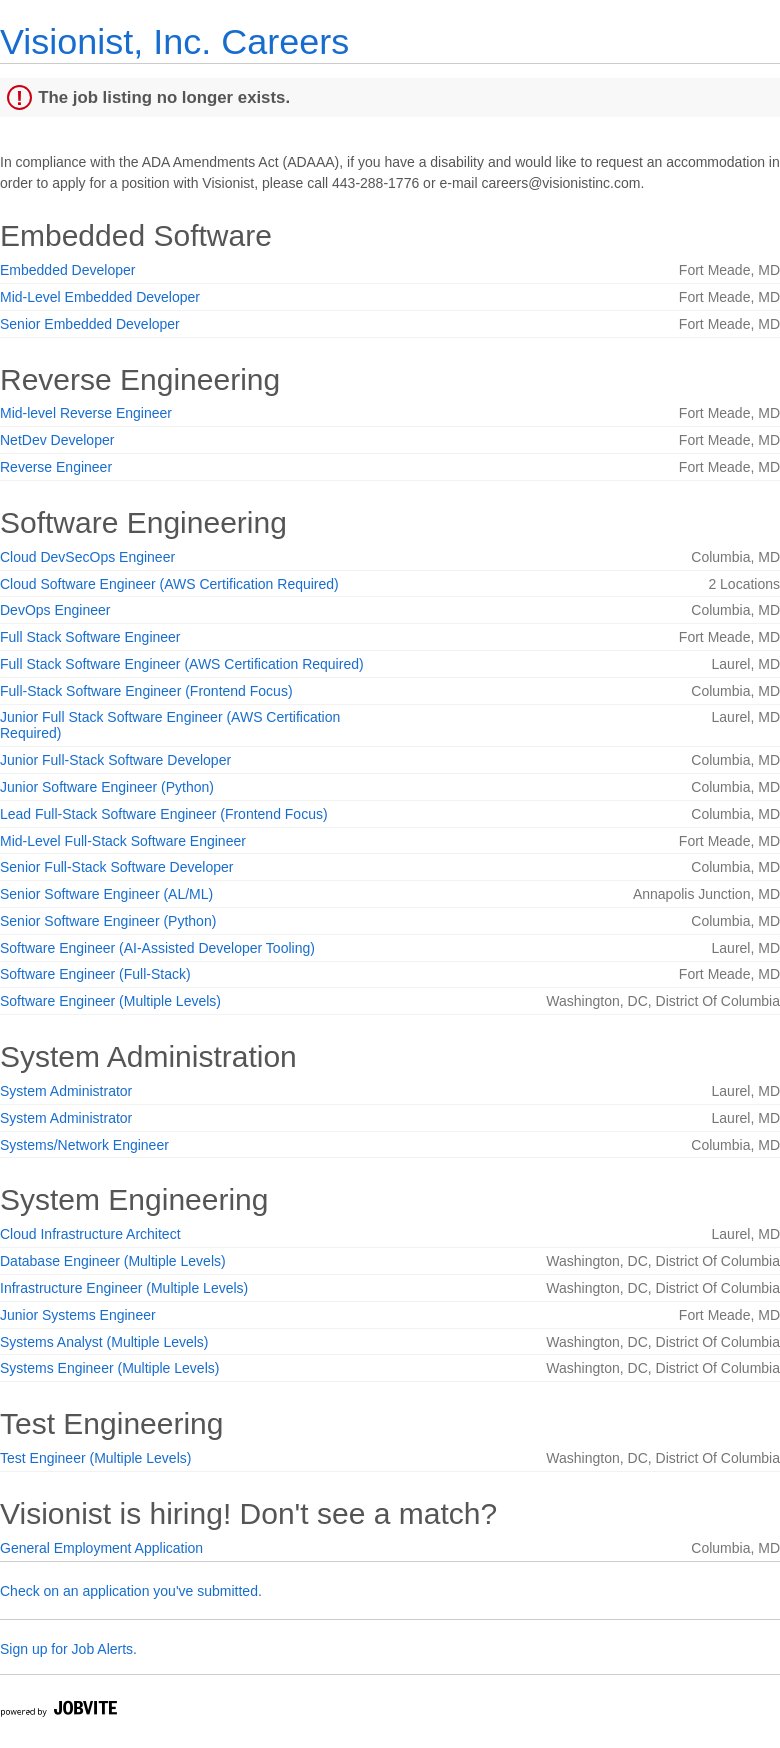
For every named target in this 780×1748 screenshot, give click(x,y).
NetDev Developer (57, 440)
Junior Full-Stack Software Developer (115, 760)
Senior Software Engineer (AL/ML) (106, 894)
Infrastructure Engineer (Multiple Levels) (124, 1288)
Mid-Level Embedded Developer (100, 297)
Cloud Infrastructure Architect (90, 1234)
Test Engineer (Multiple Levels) (95, 1458)
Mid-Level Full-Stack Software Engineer (123, 841)
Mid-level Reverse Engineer (86, 413)
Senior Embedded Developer (90, 324)
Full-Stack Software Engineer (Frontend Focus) (146, 691)
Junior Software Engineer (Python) (107, 787)
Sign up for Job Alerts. (68, 1649)
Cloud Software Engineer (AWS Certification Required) (169, 584)
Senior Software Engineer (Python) (108, 921)
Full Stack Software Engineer (90, 637)
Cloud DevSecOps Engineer (87, 557)
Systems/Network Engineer (84, 1145)
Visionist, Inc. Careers (174, 41)
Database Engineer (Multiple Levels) (113, 1261)
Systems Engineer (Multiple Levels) (109, 1368)
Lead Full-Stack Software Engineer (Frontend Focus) (164, 814)
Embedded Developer (67, 270)
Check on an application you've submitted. (131, 1591)
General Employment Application (101, 1548)
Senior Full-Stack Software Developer (116, 867)
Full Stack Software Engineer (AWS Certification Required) (182, 664)
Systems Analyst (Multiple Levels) (104, 1342)
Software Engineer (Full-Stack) (95, 974)
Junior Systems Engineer (78, 1315)
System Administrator (66, 1091)
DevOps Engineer (55, 610)
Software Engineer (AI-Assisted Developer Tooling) (157, 948)
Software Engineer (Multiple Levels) (110, 1001)
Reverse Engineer (56, 467)
